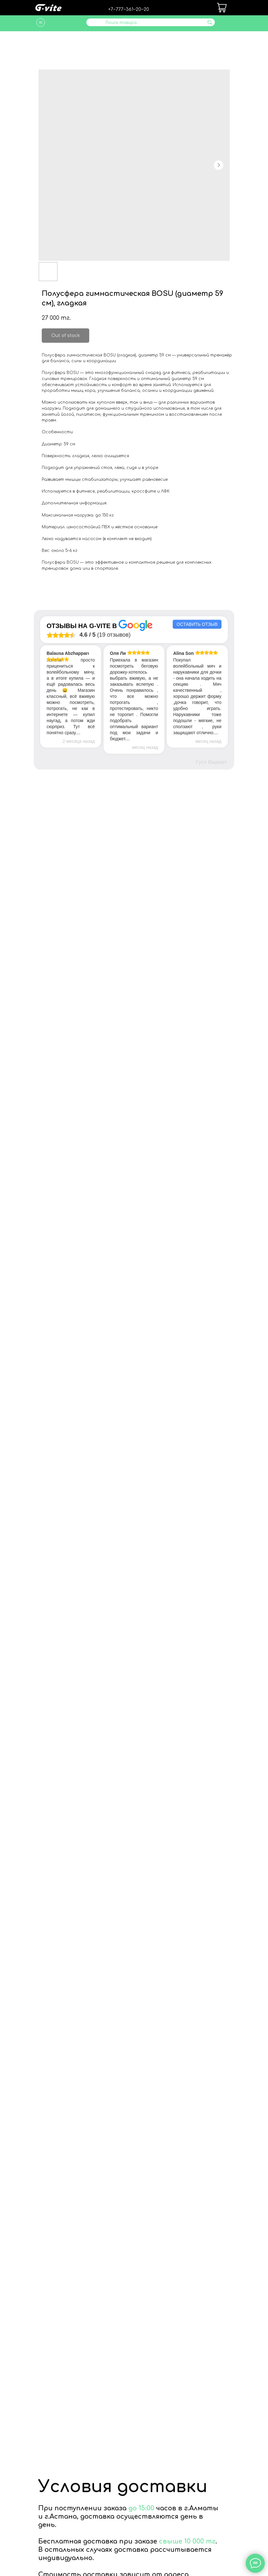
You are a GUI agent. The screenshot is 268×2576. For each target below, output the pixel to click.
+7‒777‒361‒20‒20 (128, 9)
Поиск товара (121, 22)
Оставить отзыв (197, 624)
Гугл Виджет (211, 762)
